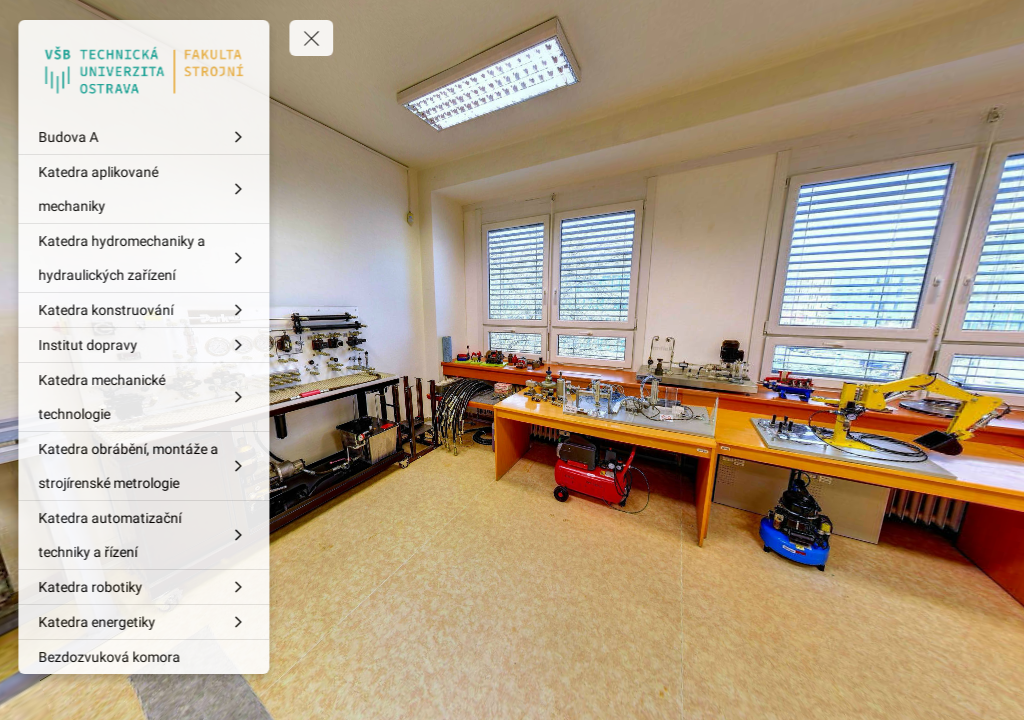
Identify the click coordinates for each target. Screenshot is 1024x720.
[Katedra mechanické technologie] (145, 397)
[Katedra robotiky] (145, 587)
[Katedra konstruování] (145, 310)
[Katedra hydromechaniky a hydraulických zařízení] (145, 258)
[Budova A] (145, 137)
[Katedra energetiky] (145, 622)
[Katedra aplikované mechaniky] (145, 189)
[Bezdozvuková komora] (145, 657)
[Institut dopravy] (145, 345)
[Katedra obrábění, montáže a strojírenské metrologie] (145, 466)
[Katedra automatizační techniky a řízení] (145, 535)
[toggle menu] (313, 38)
